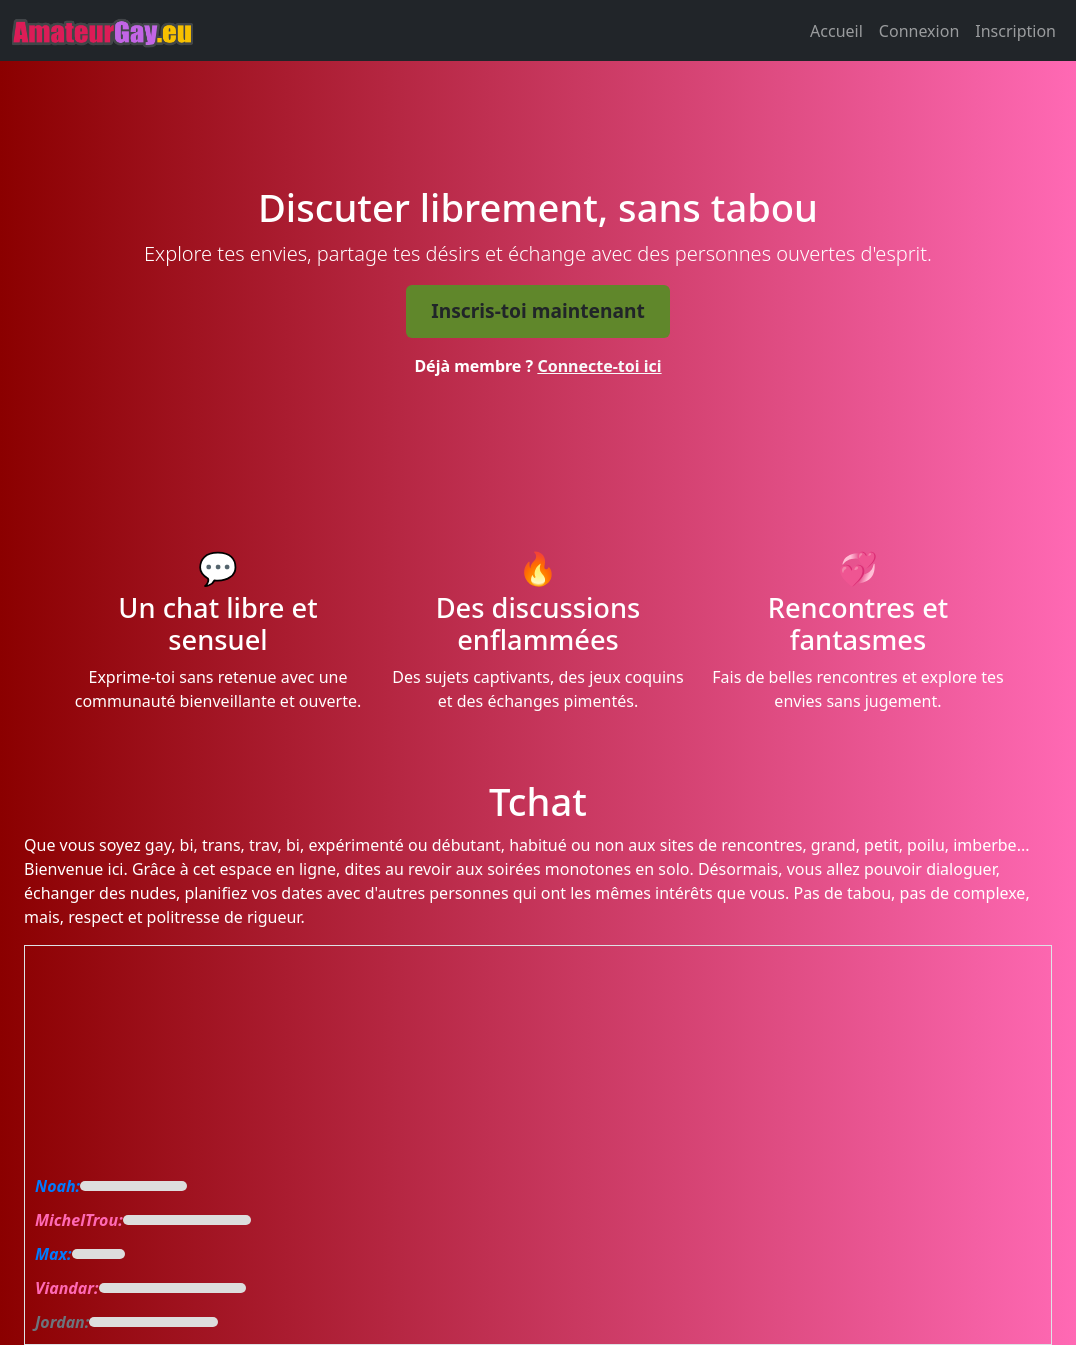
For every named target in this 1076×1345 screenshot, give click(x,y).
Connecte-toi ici (599, 366)
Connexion (919, 31)
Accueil (836, 31)
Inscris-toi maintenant (538, 310)
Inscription (1015, 31)
